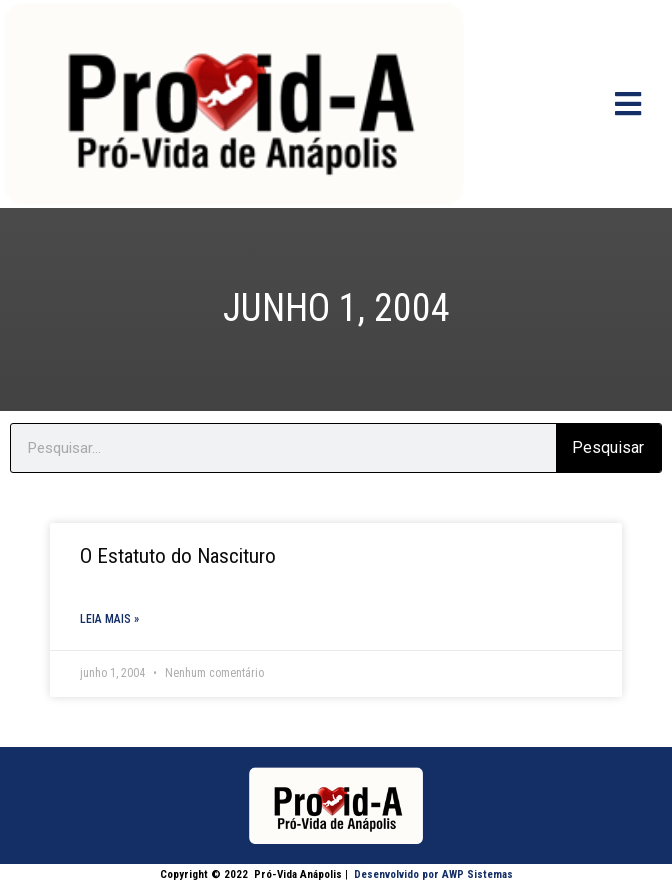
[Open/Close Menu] (628, 103)
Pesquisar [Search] (608, 447)
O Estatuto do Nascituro (178, 556)
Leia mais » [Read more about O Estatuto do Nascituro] (109, 619)
